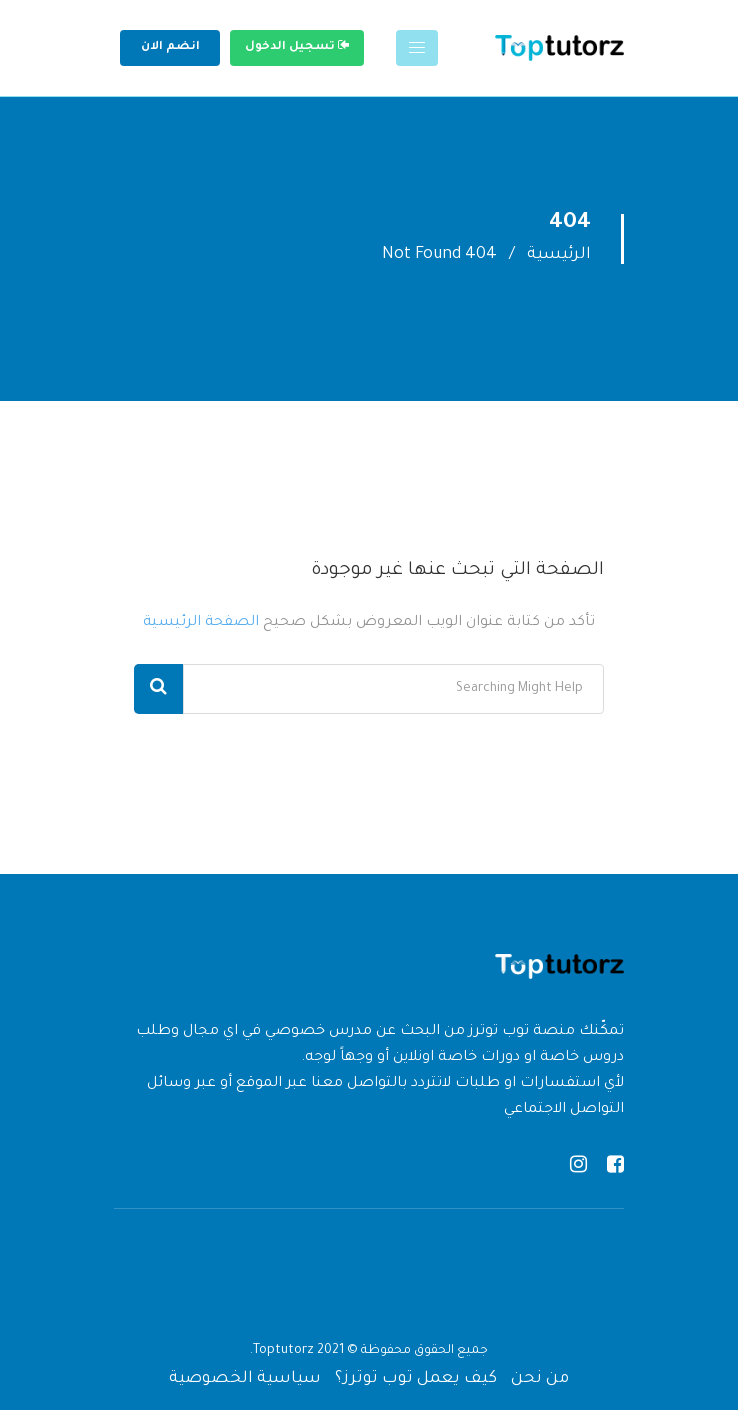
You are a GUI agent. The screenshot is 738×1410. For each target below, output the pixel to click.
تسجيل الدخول (297, 46)
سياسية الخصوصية (245, 1379)
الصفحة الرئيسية (201, 623)
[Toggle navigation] (417, 48)
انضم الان (170, 47)
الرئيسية (559, 255)
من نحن (540, 1379)
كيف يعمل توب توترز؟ (416, 1379)
